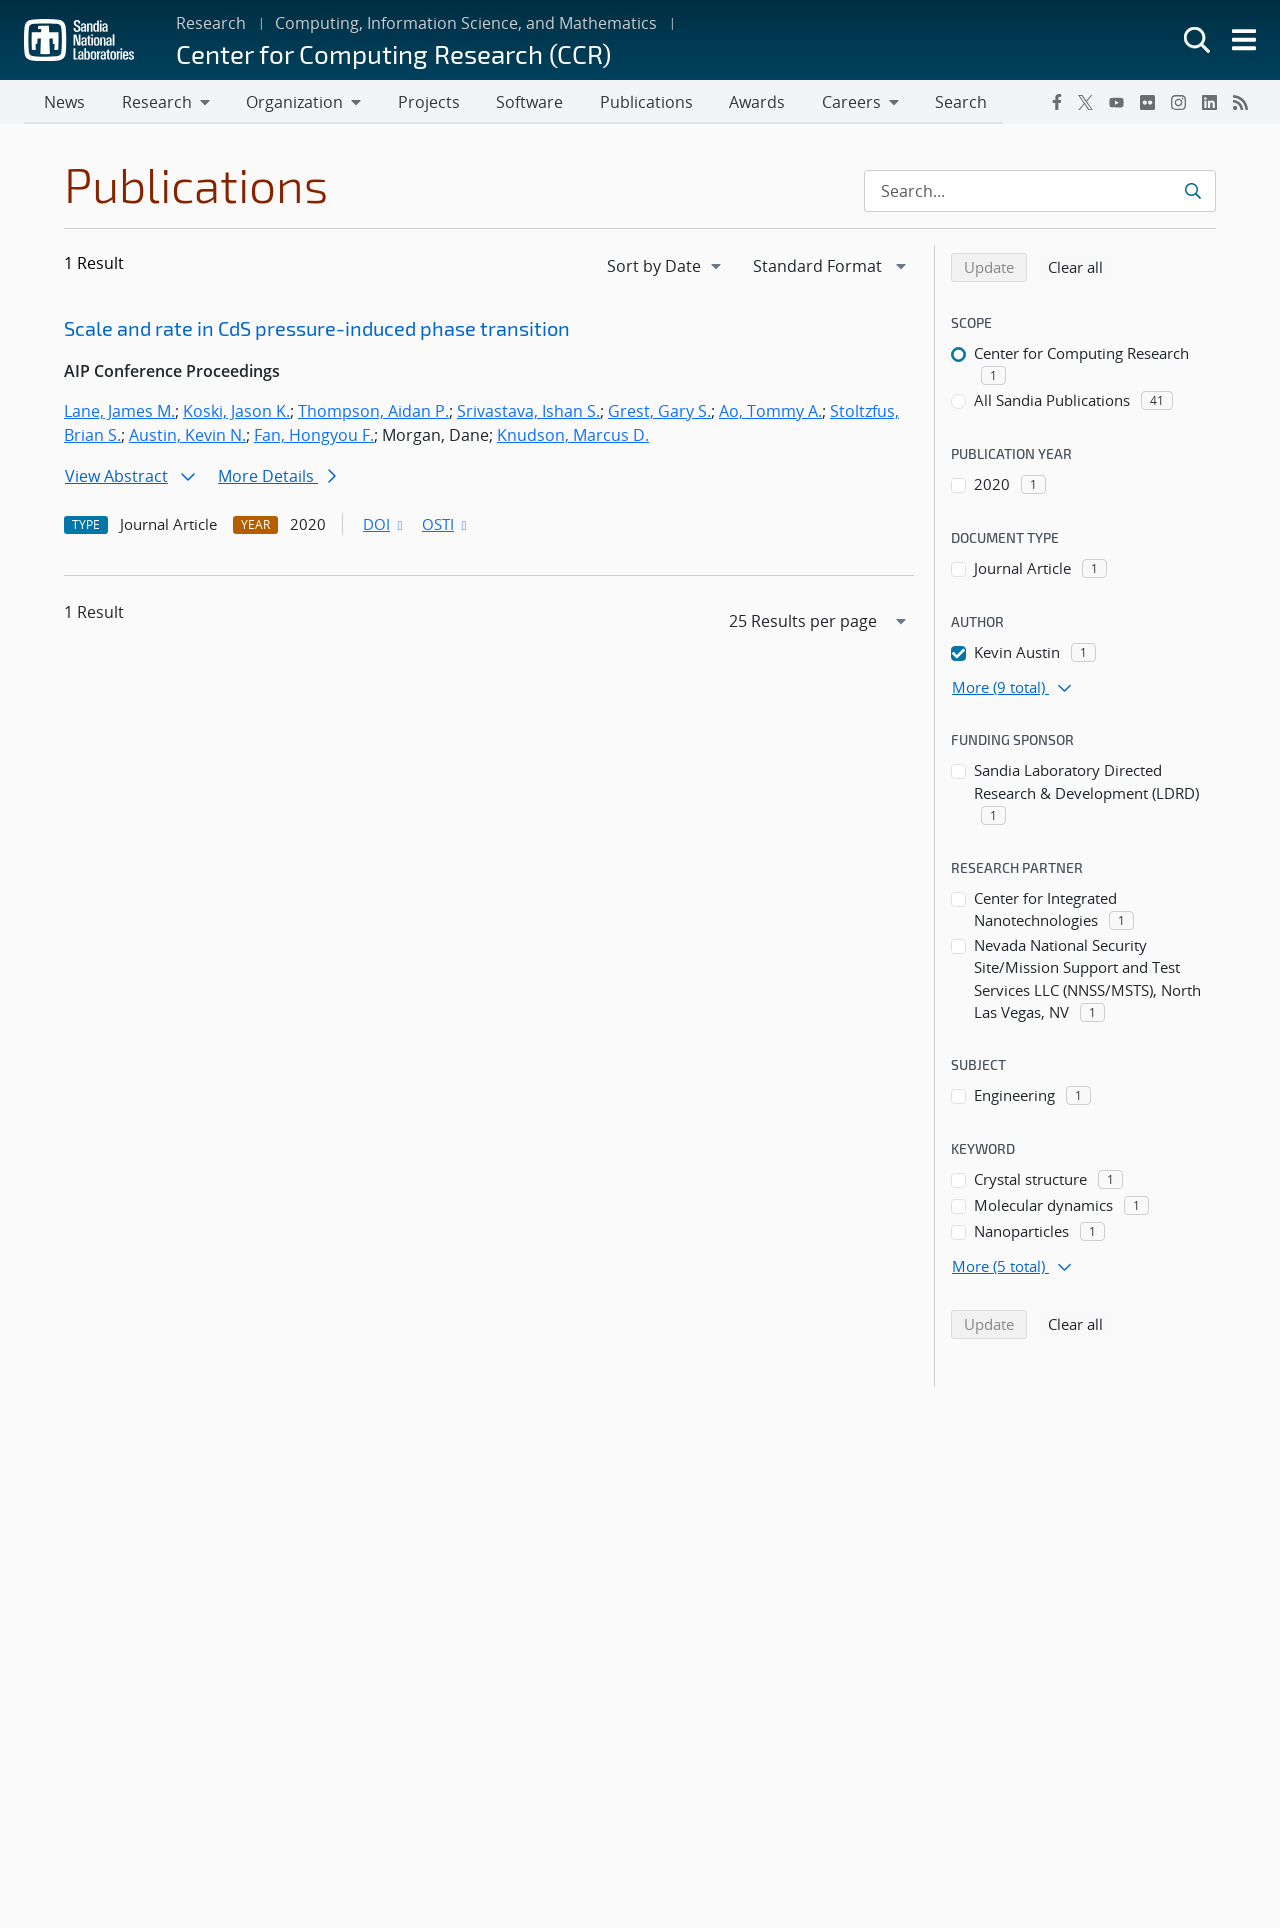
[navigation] (666, 268)
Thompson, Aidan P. (373, 413)
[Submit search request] (1192, 193)
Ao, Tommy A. (770, 413)
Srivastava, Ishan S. (528, 413)
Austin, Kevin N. (187, 437)
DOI (384, 526)
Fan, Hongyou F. (314, 437)
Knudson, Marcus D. (573, 437)
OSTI (446, 526)
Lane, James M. (119, 413)
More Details (277, 478)
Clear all (1082, 268)
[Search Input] (1040, 193)
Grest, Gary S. (659, 413)
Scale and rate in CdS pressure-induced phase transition (317, 330)
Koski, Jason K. (236, 413)
